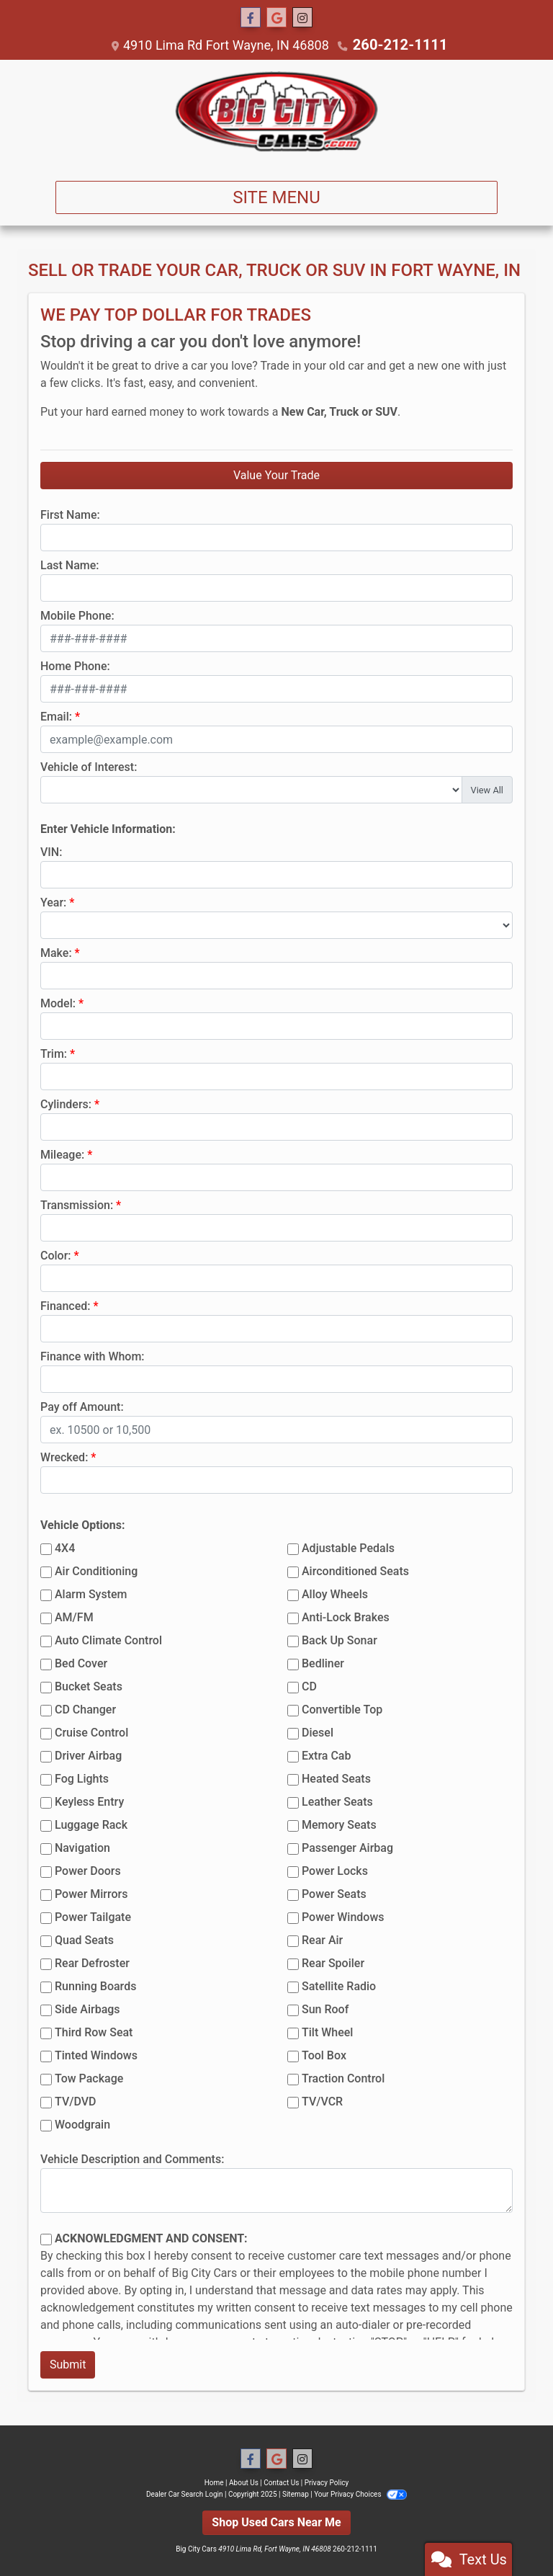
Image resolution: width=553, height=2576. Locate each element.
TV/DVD (75, 2101)
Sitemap (295, 2493)
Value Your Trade (276, 474)
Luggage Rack (91, 1824)
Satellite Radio (339, 1985)
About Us (243, 2482)
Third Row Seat (93, 2031)
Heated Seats (336, 1778)
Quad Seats (84, 1939)
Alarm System (91, 1593)
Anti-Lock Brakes (346, 1616)
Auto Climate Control (108, 1639)
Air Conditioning (96, 1570)
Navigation (82, 1847)
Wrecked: (64, 1456)
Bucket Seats (88, 1686)
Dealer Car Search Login (184, 2493)
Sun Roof (325, 2008)
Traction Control (343, 2078)
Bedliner (323, 1663)
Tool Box (324, 2055)
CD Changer (85, 1709)
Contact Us (281, 2482)
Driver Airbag (88, 1755)
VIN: (51, 851)
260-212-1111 (400, 44)
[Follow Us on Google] (276, 18)
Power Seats (334, 1893)
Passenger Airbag (347, 1847)
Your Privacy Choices (360, 2493)
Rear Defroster (92, 1962)
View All (487, 789)
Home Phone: (75, 665)
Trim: (53, 1053)
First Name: (70, 514)
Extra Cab (326, 1755)
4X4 (65, 1547)
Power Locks (335, 1870)
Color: (55, 1255)
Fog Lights (82, 1778)
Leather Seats (337, 1801)
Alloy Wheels (335, 1593)
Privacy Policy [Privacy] (327, 2482)
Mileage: (62, 1154)
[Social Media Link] (302, 18)
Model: (58, 1003)
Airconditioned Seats (355, 1570)
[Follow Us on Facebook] (250, 18)
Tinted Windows (96, 2055)
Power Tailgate (93, 1916)
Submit (68, 2364)
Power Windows (343, 1916)
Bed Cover (81, 1663)
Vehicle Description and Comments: (132, 2158)
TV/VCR (322, 2101)
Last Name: (69, 564)
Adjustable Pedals (348, 1547)
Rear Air (322, 1939)
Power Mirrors (91, 1893)
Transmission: (76, 1204)
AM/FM (74, 1616)
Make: (56, 952)
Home (214, 2482)
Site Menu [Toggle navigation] (276, 197)
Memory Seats (339, 1824)
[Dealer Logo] (276, 114)
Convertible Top (342, 1709)
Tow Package (89, 2078)
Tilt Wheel (327, 2031)
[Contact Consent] (46, 2239)
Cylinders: (65, 1103)
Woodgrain (82, 2124)
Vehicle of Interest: (88, 766)
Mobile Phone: (77, 615)
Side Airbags (87, 2008)
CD (309, 1686)
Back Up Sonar (339, 1639)
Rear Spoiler (333, 1962)
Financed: (65, 1305)
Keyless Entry (89, 1801)
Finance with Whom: (92, 1356)
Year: (53, 902)
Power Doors (88, 1870)
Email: (56, 716)
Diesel (317, 1732)
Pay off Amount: (82, 1406)
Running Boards (95, 1985)
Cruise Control (91, 1732)
